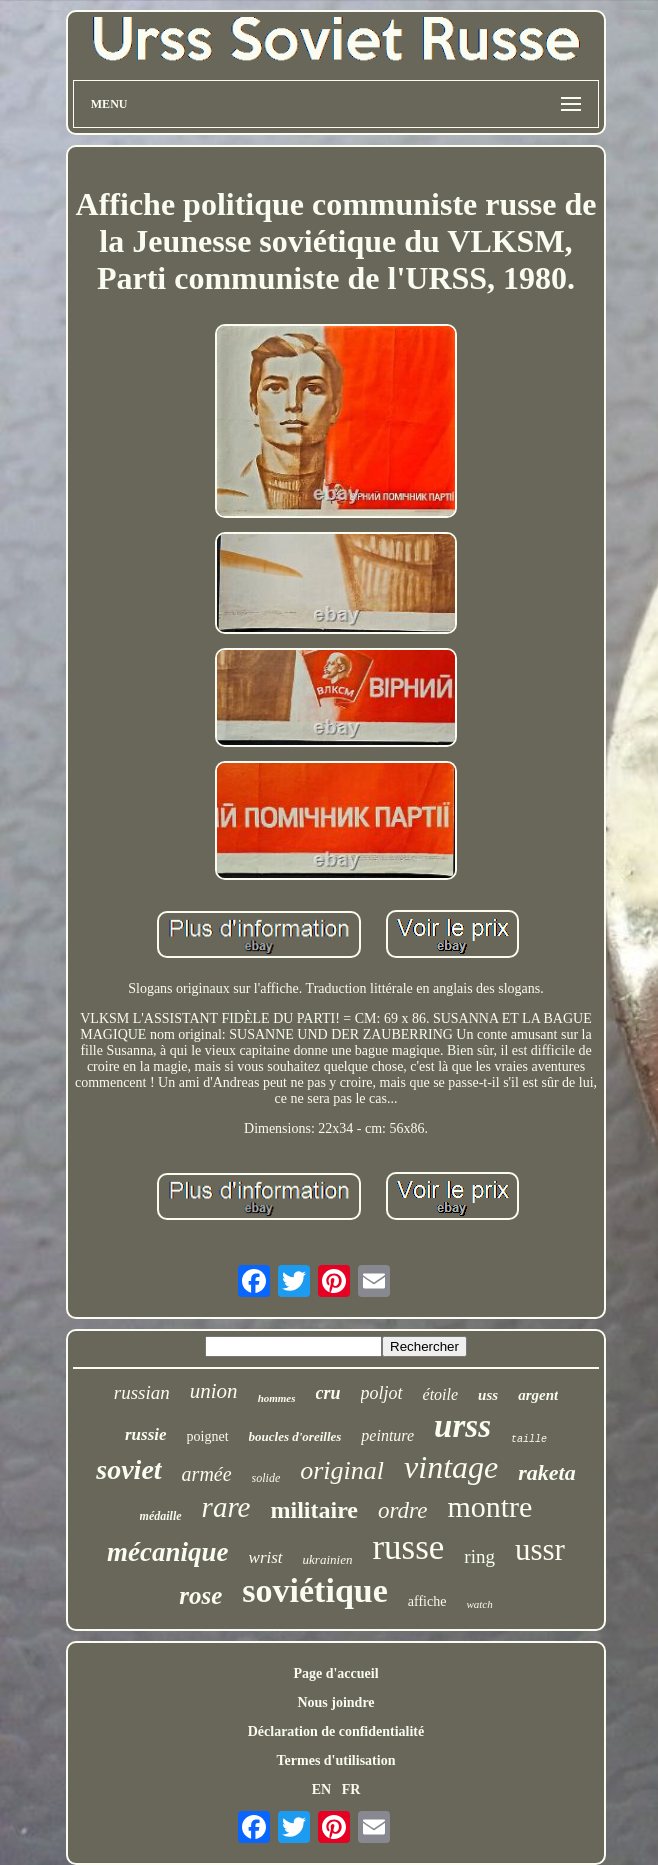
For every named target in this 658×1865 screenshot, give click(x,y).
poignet (208, 1436)
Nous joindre (335, 1702)
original (342, 1470)
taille (529, 1439)
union (214, 1391)
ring (479, 1556)
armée (207, 1474)
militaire (314, 1510)
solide (266, 1478)
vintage (451, 1467)
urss (462, 1426)
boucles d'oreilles (295, 1436)
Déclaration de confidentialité (336, 1731)
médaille (161, 1516)
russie (146, 1434)
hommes (277, 1398)
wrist (266, 1557)
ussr (540, 1549)
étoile (441, 1394)
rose (200, 1595)
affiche (427, 1601)
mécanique (168, 1552)
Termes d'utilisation (336, 1760)
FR (351, 1789)
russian (142, 1392)
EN (321, 1789)
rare (226, 1507)
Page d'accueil (335, 1673)
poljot (382, 1393)
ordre (402, 1510)
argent (538, 1395)
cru (328, 1393)
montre (489, 1506)
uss (488, 1395)
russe (408, 1547)
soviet (128, 1469)
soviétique (314, 1590)
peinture (387, 1435)
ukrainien (328, 1559)
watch (479, 1604)
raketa (546, 1472)
